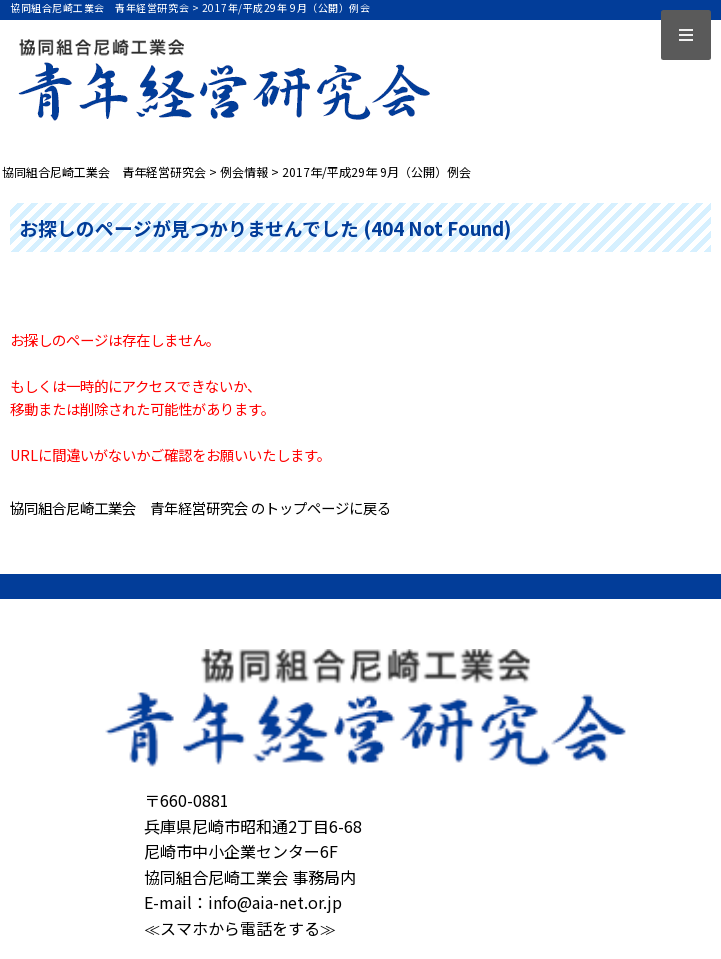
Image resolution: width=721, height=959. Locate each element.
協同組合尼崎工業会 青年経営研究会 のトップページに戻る (200, 507)
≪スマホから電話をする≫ (240, 928)
